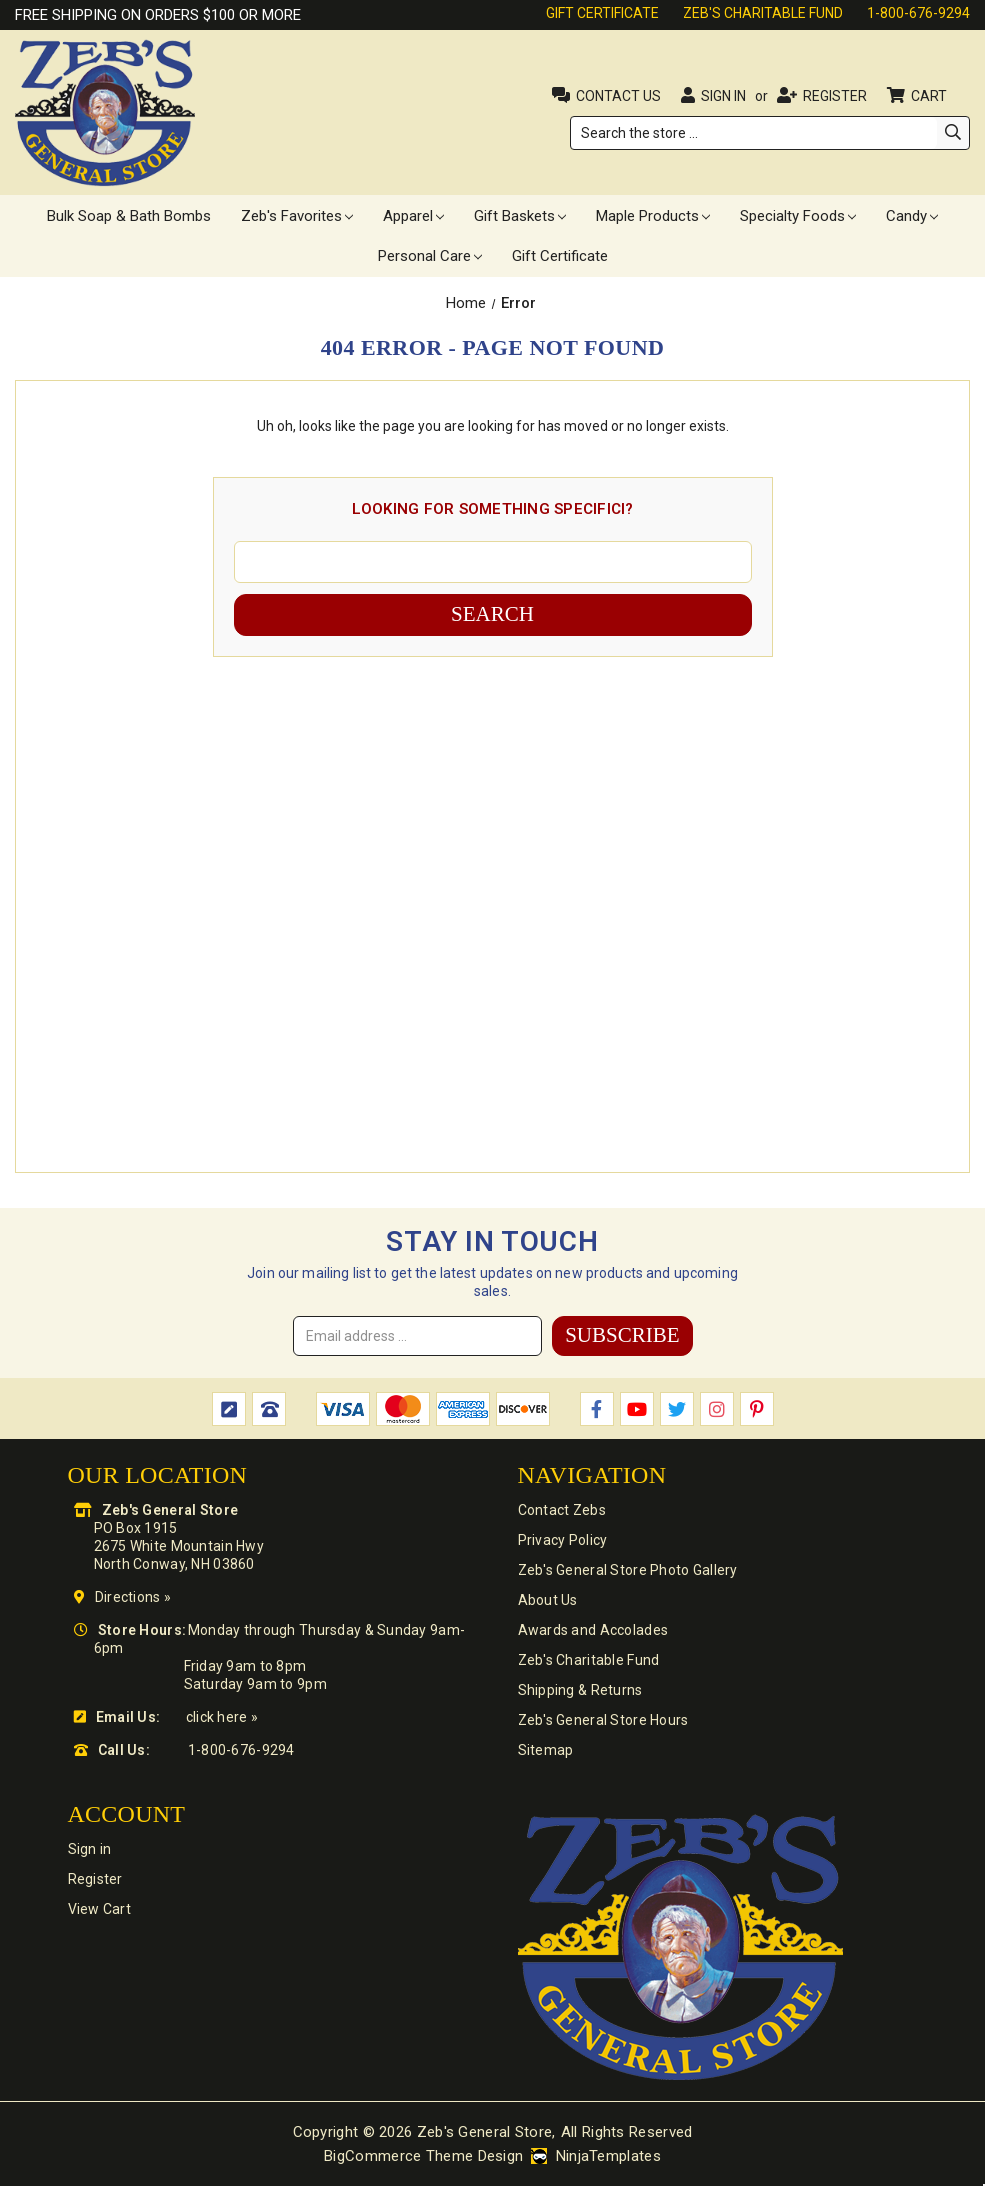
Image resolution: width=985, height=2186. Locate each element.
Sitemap (546, 1750)
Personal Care (430, 256)
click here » (222, 1717)
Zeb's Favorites (297, 216)
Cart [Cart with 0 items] (930, 96)
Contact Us (618, 96)
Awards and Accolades (593, 1630)
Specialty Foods (798, 216)
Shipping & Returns (580, 1690)
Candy (912, 216)
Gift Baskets (520, 216)
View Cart (100, 1909)
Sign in (723, 96)
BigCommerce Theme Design (423, 2156)
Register (835, 96)
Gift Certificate (602, 13)
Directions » (133, 1597)
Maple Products (653, 216)
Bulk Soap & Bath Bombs (129, 216)
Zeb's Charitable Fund (763, 13)
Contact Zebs (562, 1510)
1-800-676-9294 (918, 13)
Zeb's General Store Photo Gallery (628, 1570)
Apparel (413, 216)
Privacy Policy (563, 1540)
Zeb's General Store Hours (603, 1720)
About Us (548, 1600)
